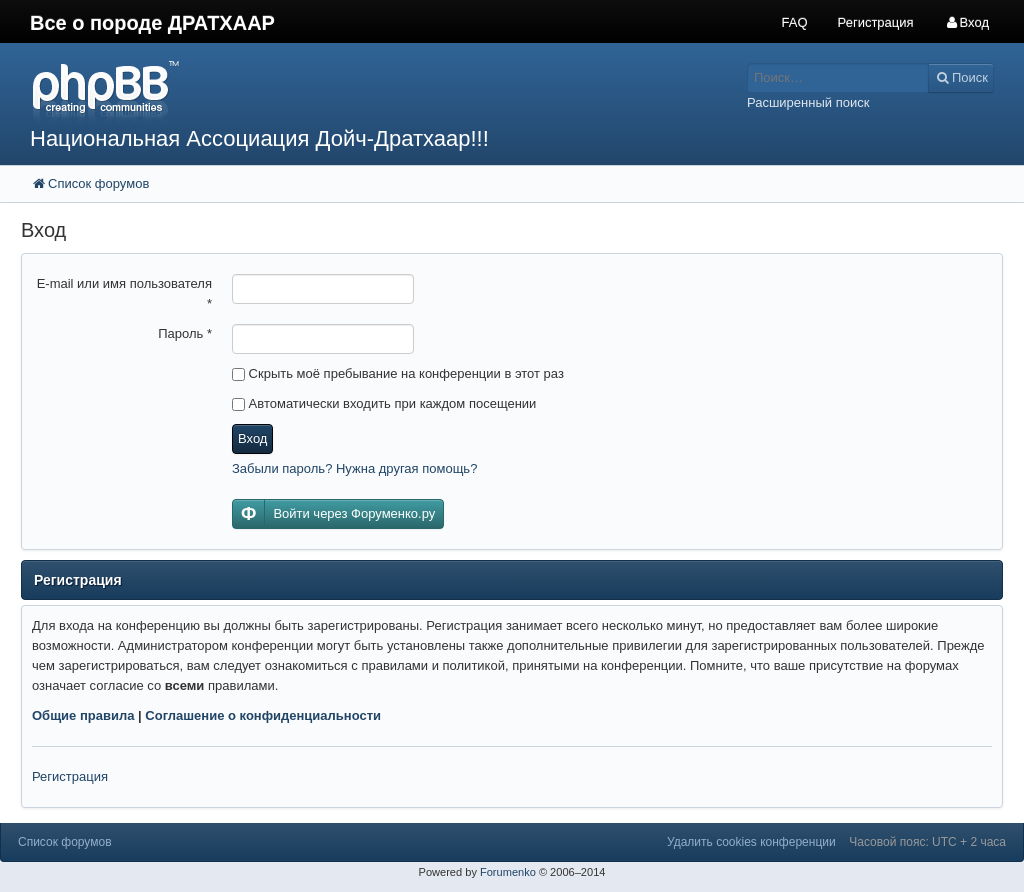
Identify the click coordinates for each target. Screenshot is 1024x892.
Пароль (185, 333)
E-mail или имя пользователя (124, 293)
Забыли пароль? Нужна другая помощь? (354, 468)
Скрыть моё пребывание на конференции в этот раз (398, 373)
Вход (252, 438)
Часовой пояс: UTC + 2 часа (927, 842)
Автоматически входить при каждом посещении (384, 403)
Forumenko (508, 872)
